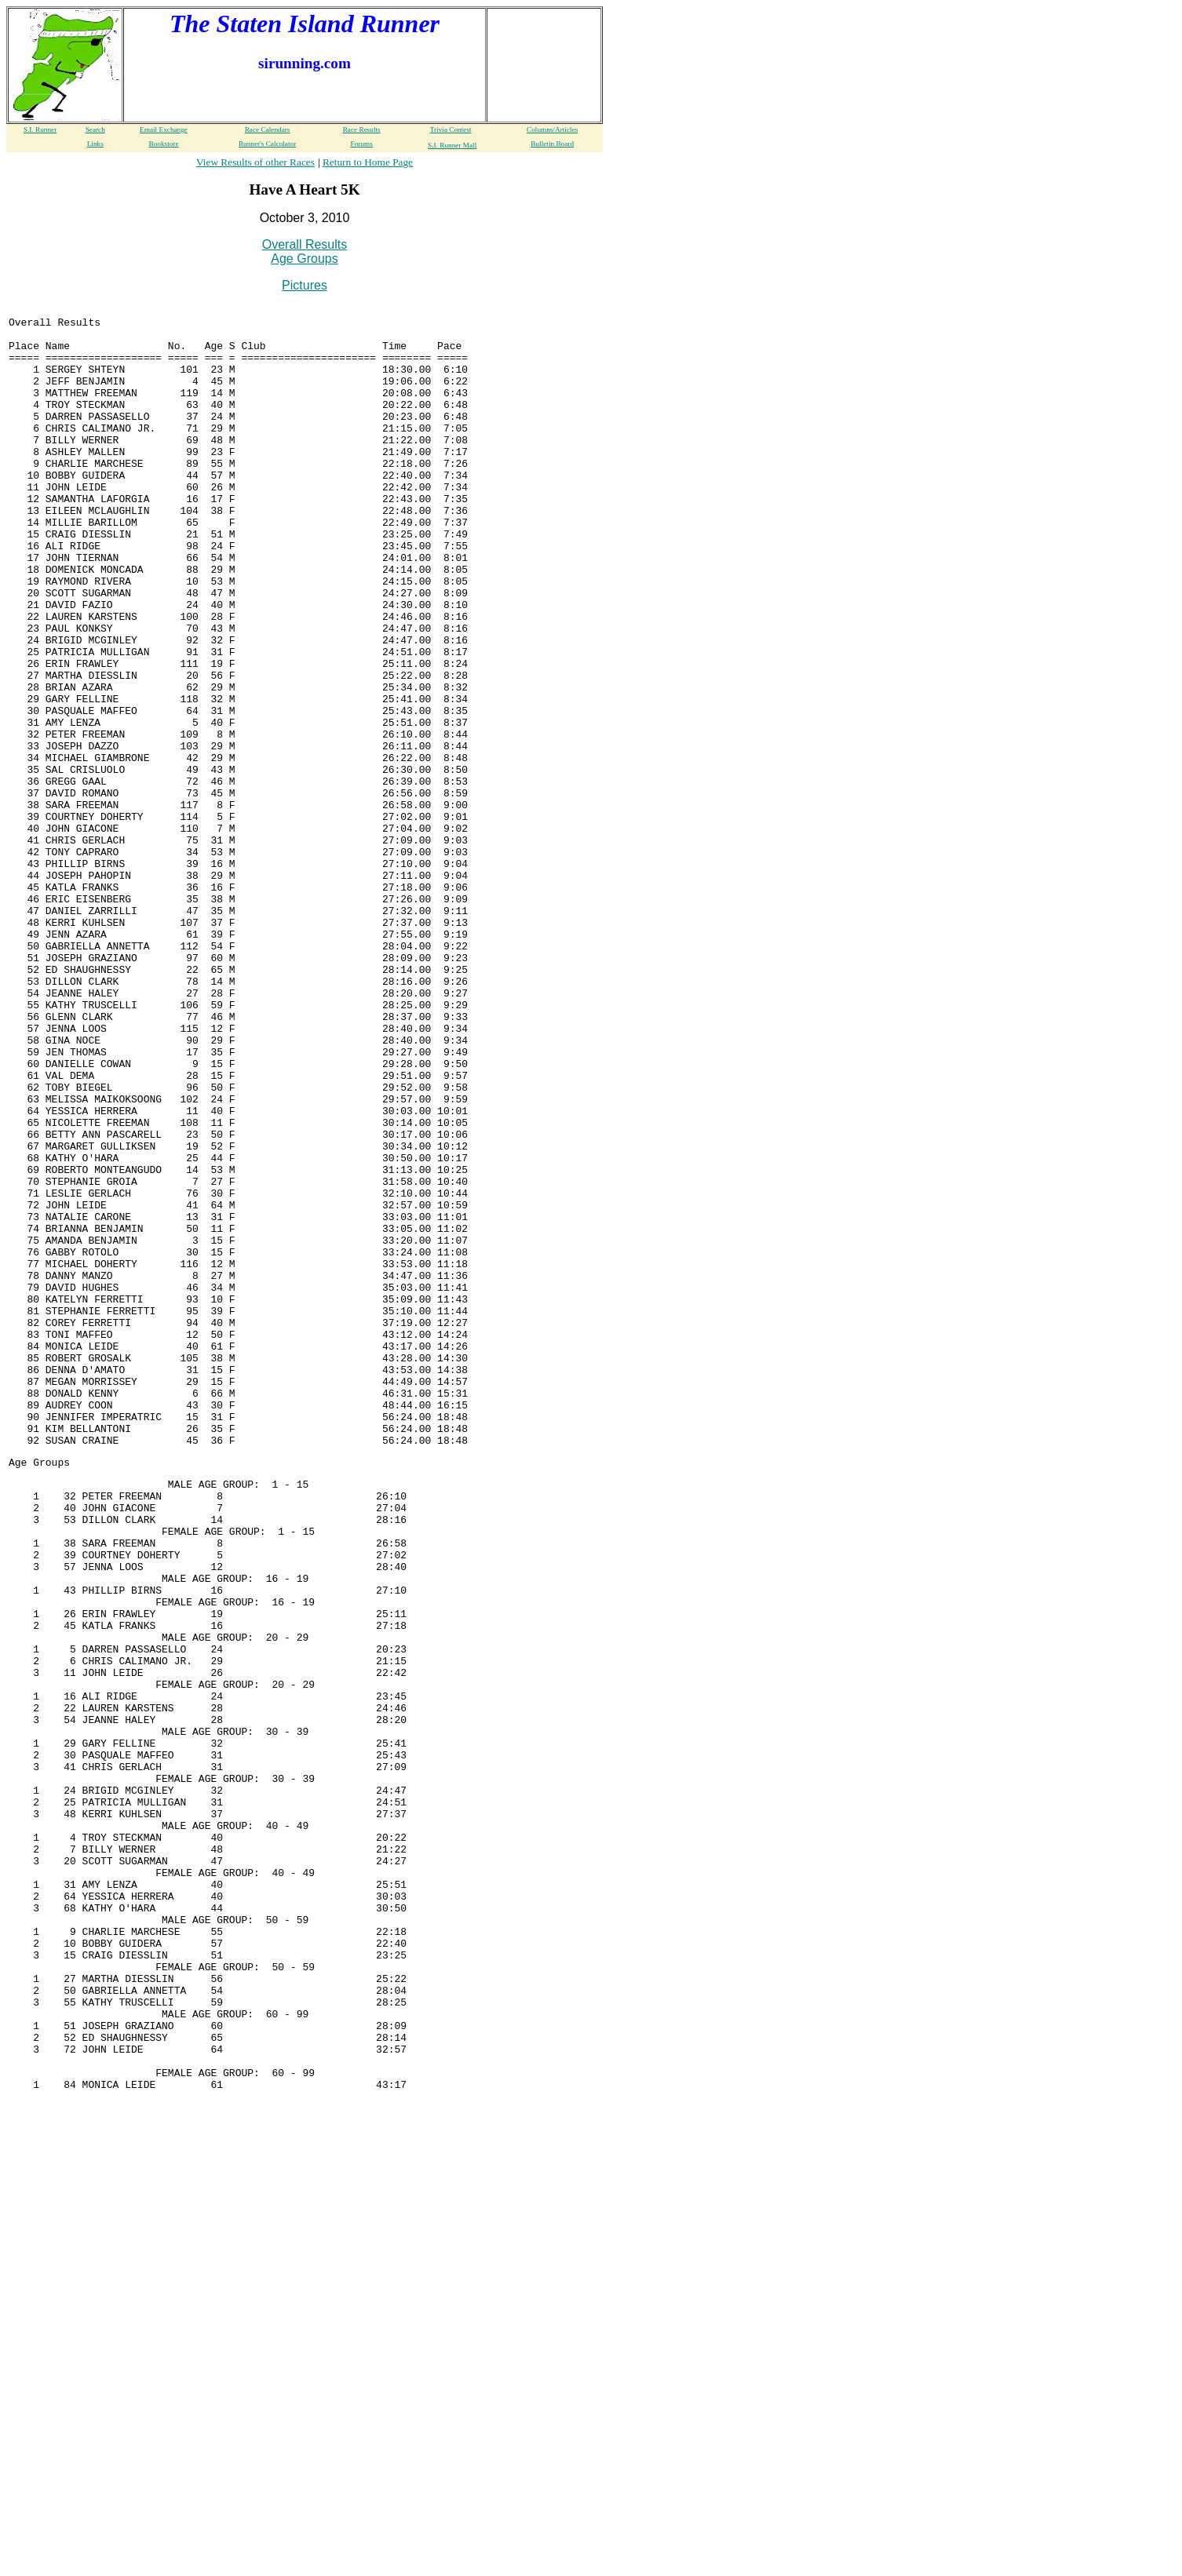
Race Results (362, 129)
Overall (30, 326)
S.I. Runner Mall (452, 145)
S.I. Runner (40, 129)
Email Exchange (164, 129)
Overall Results (304, 244)
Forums (362, 144)
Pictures (304, 285)
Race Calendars (267, 129)
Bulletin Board (552, 144)
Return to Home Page (368, 162)
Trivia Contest (451, 129)
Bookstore (164, 144)
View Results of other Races (255, 162)
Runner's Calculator (267, 144)
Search (95, 129)
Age (18, 1692)
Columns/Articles (552, 129)
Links (95, 144)
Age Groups (304, 258)
